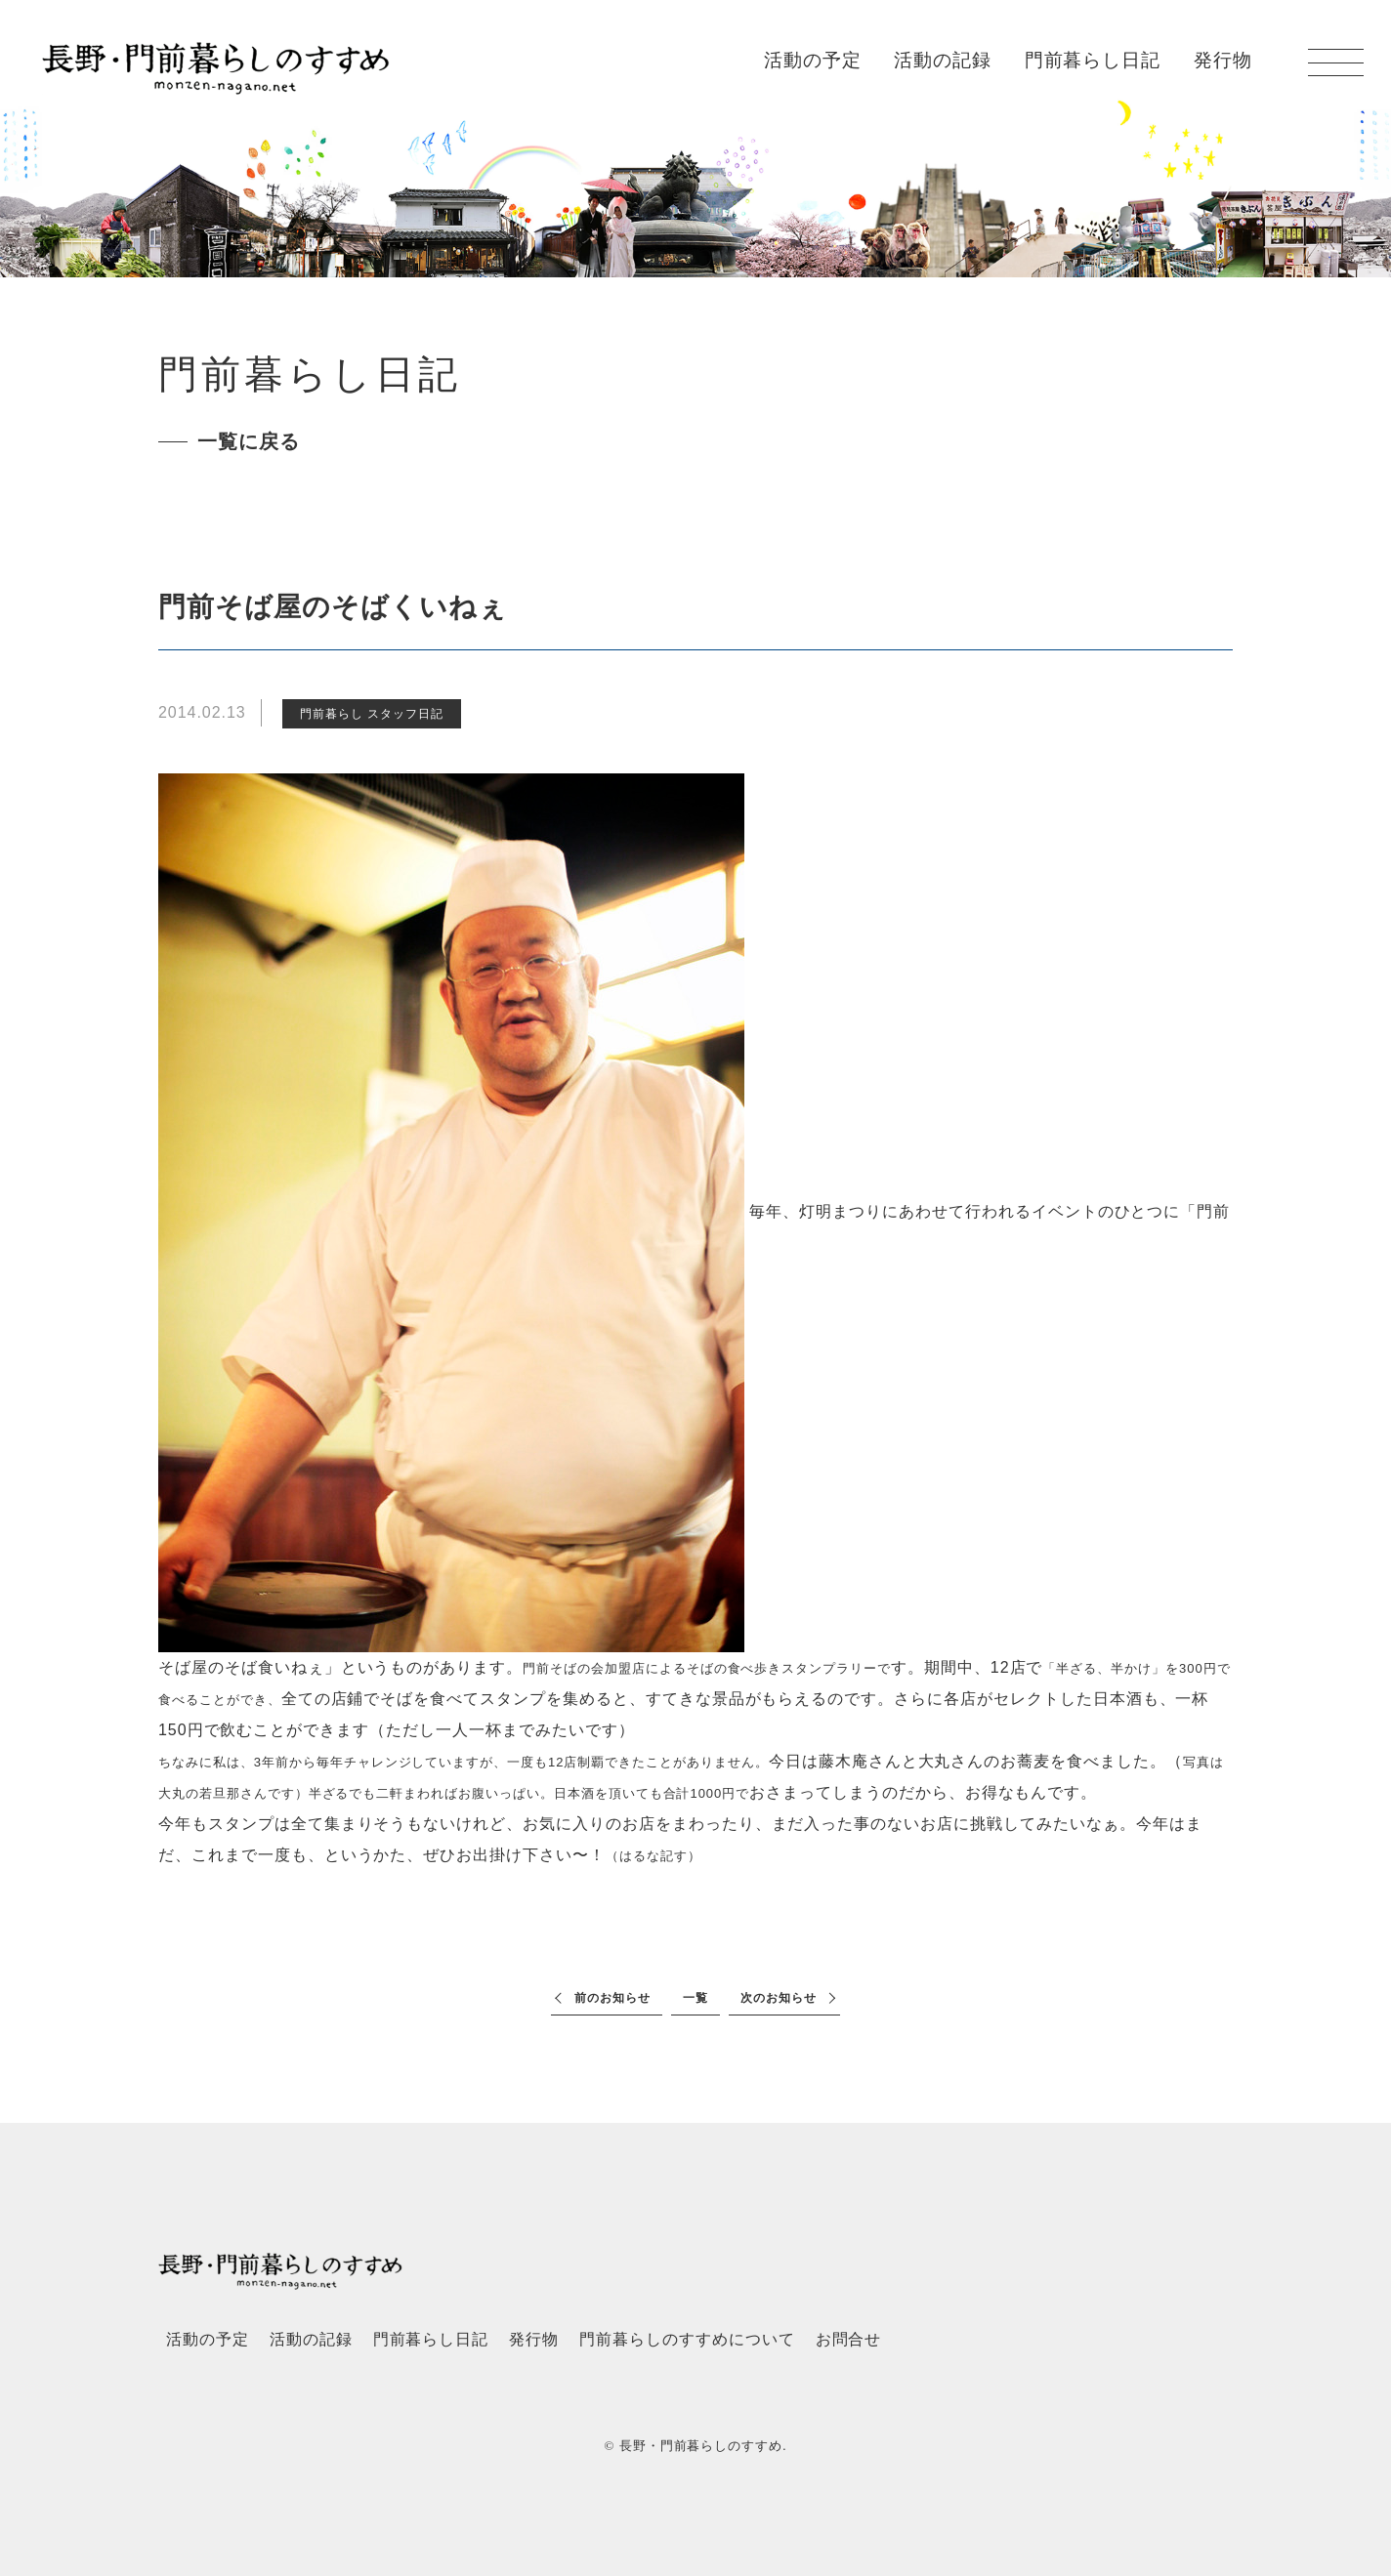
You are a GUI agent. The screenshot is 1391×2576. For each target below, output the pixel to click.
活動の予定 (813, 60)
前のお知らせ (612, 1998)
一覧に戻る (248, 441)
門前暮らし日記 (1093, 60)
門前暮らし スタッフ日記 (371, 714)
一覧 (695, 1998)
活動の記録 (942, 60)
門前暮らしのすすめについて (686, 2339)
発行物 (1223, 60)
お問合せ (849, 2339)
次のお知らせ (778, 1998)
